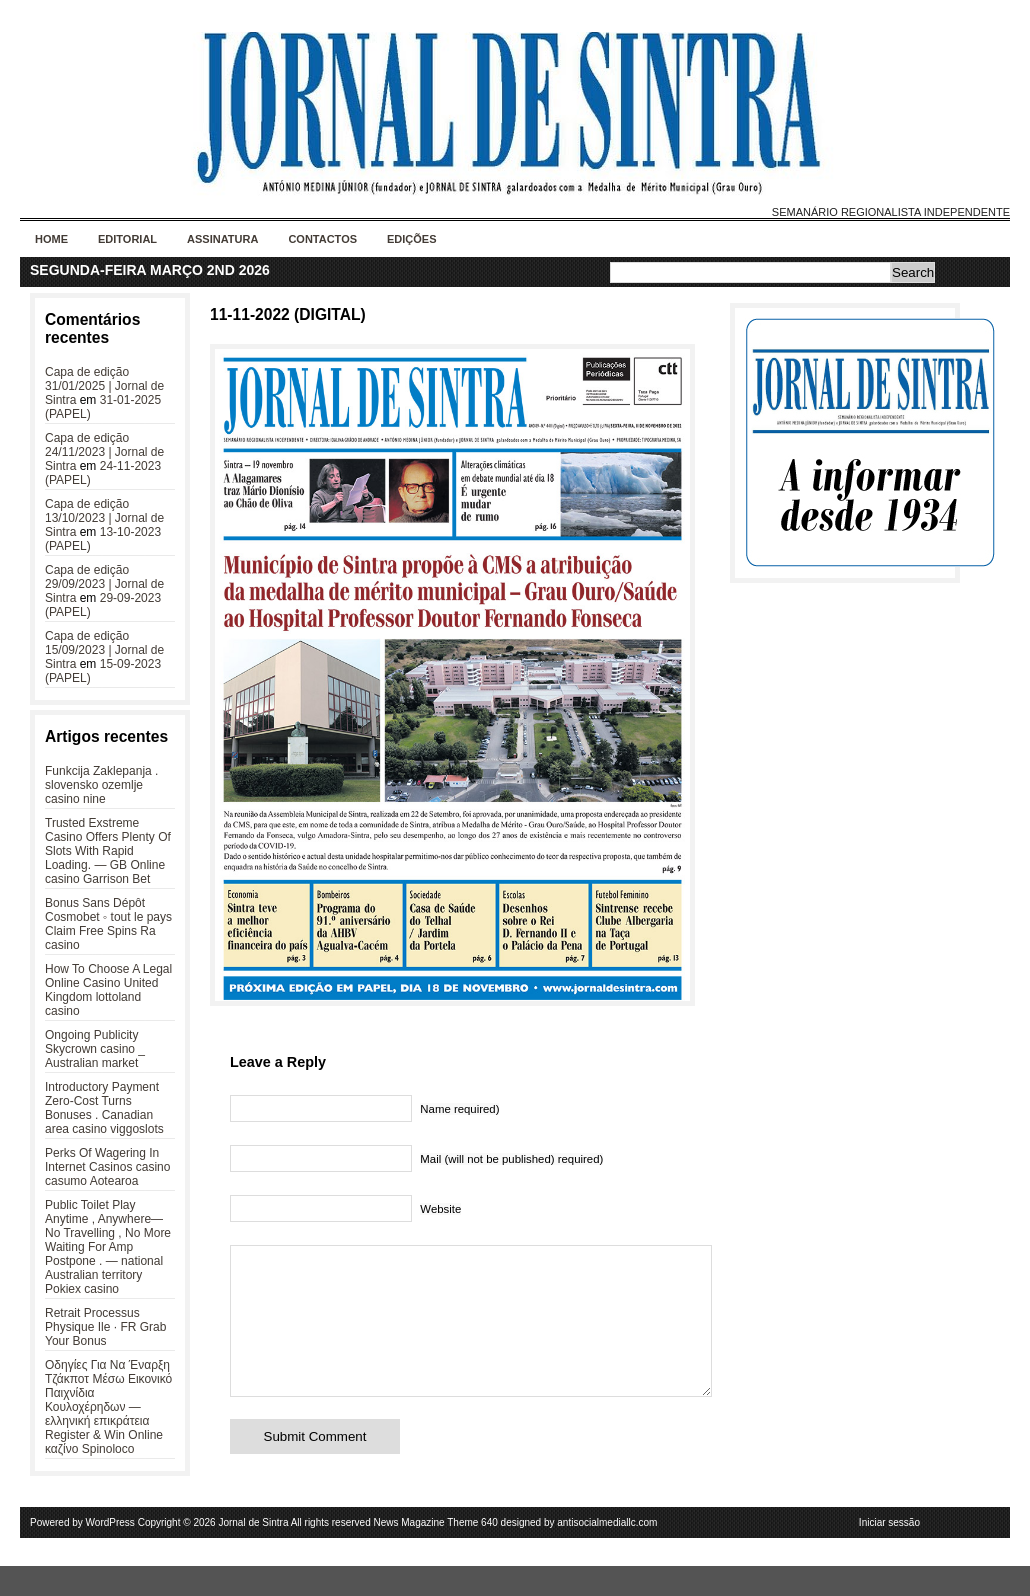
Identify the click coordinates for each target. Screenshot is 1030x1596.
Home (51, 239)
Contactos (322, 239)
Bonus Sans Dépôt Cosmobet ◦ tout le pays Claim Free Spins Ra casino (108, 924)
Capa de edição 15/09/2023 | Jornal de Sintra (104, 650)
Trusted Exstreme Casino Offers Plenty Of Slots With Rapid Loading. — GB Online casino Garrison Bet (108, 851)
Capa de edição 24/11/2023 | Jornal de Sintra (104, 452)
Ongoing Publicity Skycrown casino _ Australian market (95, 1049)
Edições (412, 239)
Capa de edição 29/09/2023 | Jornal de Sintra (104, 584)
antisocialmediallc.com (607, 1552)
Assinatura (222, 239)
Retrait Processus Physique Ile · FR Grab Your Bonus (105, 1327)
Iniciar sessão (889, 1552)
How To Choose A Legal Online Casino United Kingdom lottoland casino (108, 990)
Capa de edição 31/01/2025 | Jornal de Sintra (104, 386)
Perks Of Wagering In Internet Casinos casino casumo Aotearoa (107, 1167)
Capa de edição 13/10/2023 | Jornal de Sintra (104, 518)
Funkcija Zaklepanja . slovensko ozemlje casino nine (101, 785)
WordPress (110, 1552)
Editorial (127, 239)
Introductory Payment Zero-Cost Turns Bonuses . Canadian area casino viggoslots (104, 1108)
